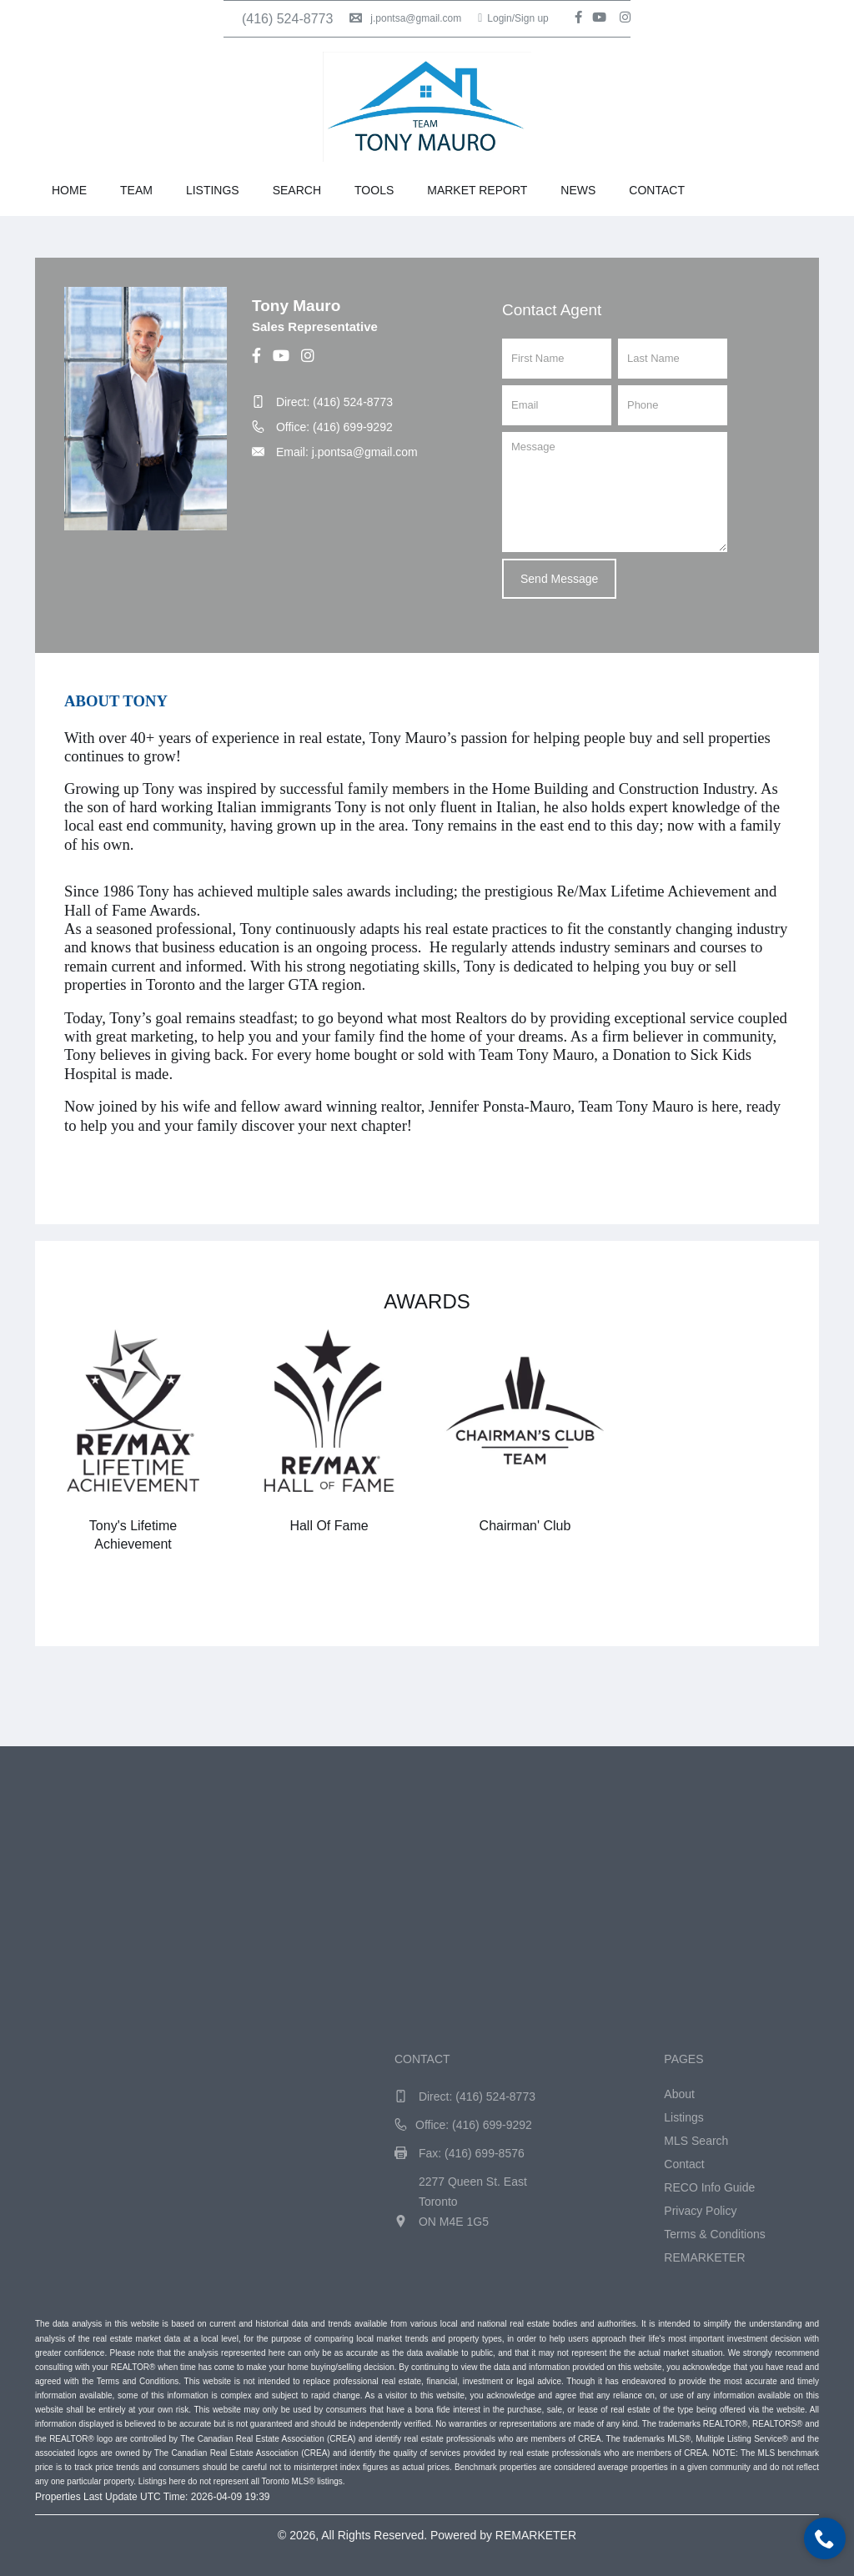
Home (69, 190)
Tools (374, 190)
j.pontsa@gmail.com (405, 18)
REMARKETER (535, 2535)
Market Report (477, 190)
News (577, 190)
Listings (212, 190)
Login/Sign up (513, 18)
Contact (657, 190)
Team (136, 190)
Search (297, 190)
